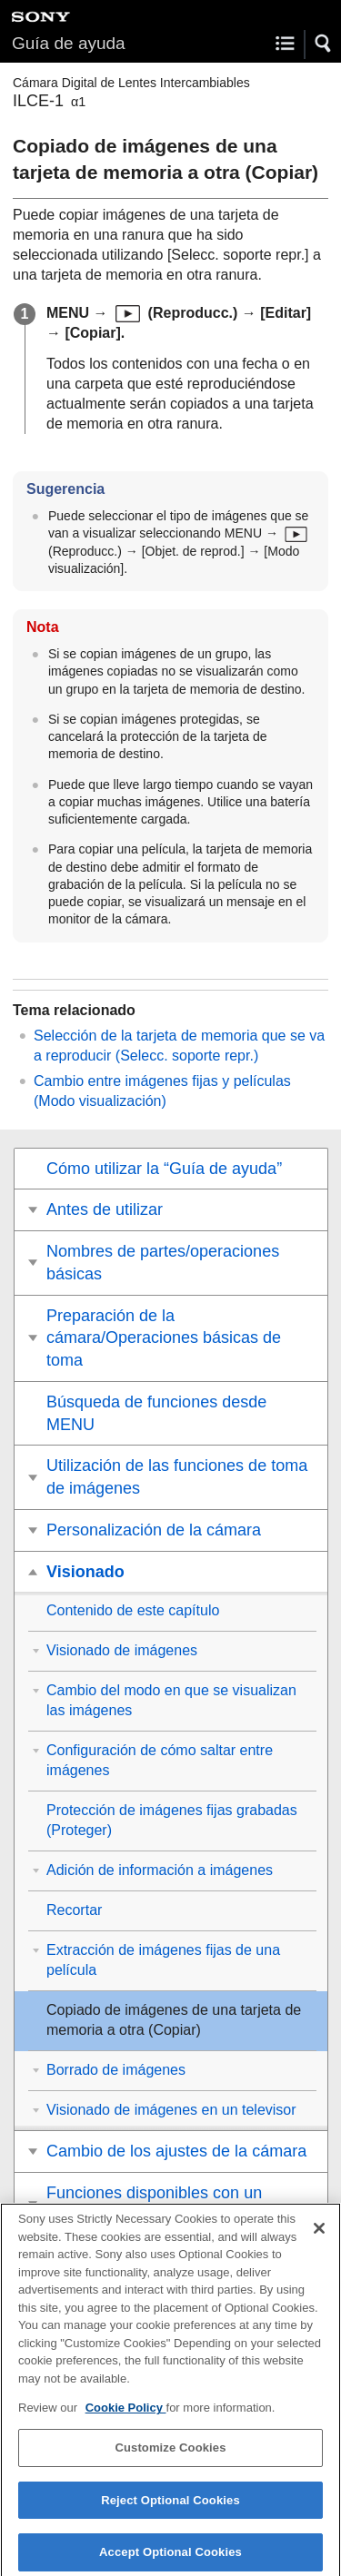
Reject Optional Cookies (170, 2508)
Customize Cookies (170, 2455)
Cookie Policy (125, 2416)
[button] (323, 43)
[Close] (319, 2236)
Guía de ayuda (68, 43)
